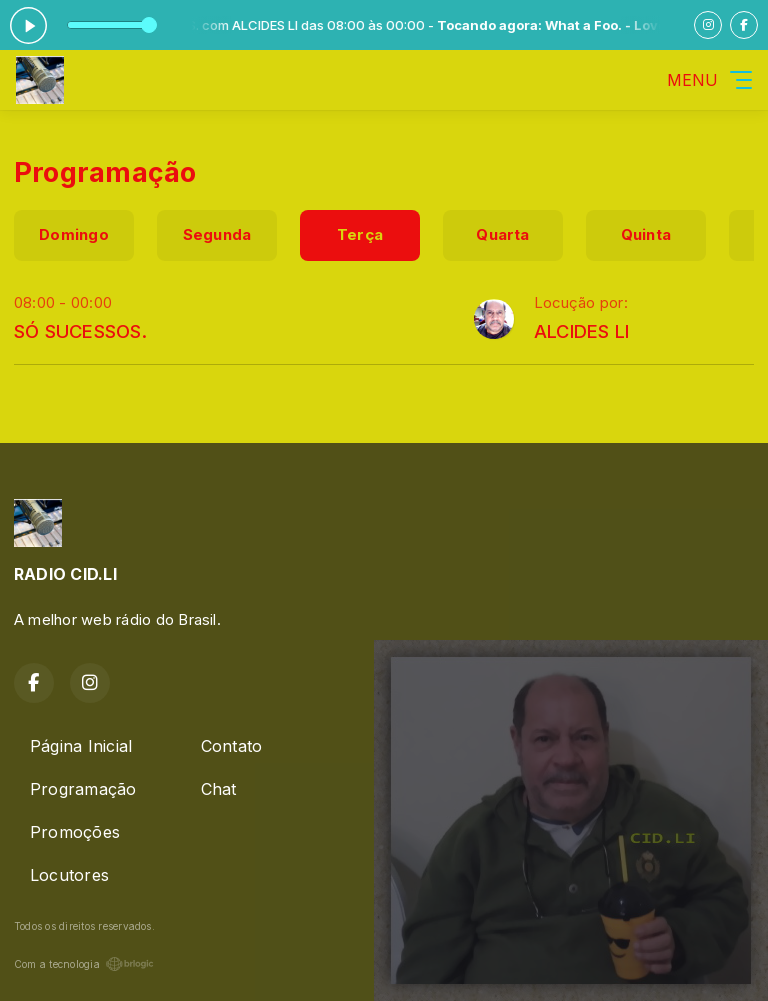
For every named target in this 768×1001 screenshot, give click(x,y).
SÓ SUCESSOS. (80, 331)
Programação (83, 789)
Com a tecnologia (84, 964)
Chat (219, 789)
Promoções (75, 832)
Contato (232, 746)
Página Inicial (81, 746)
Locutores (69, 875)
